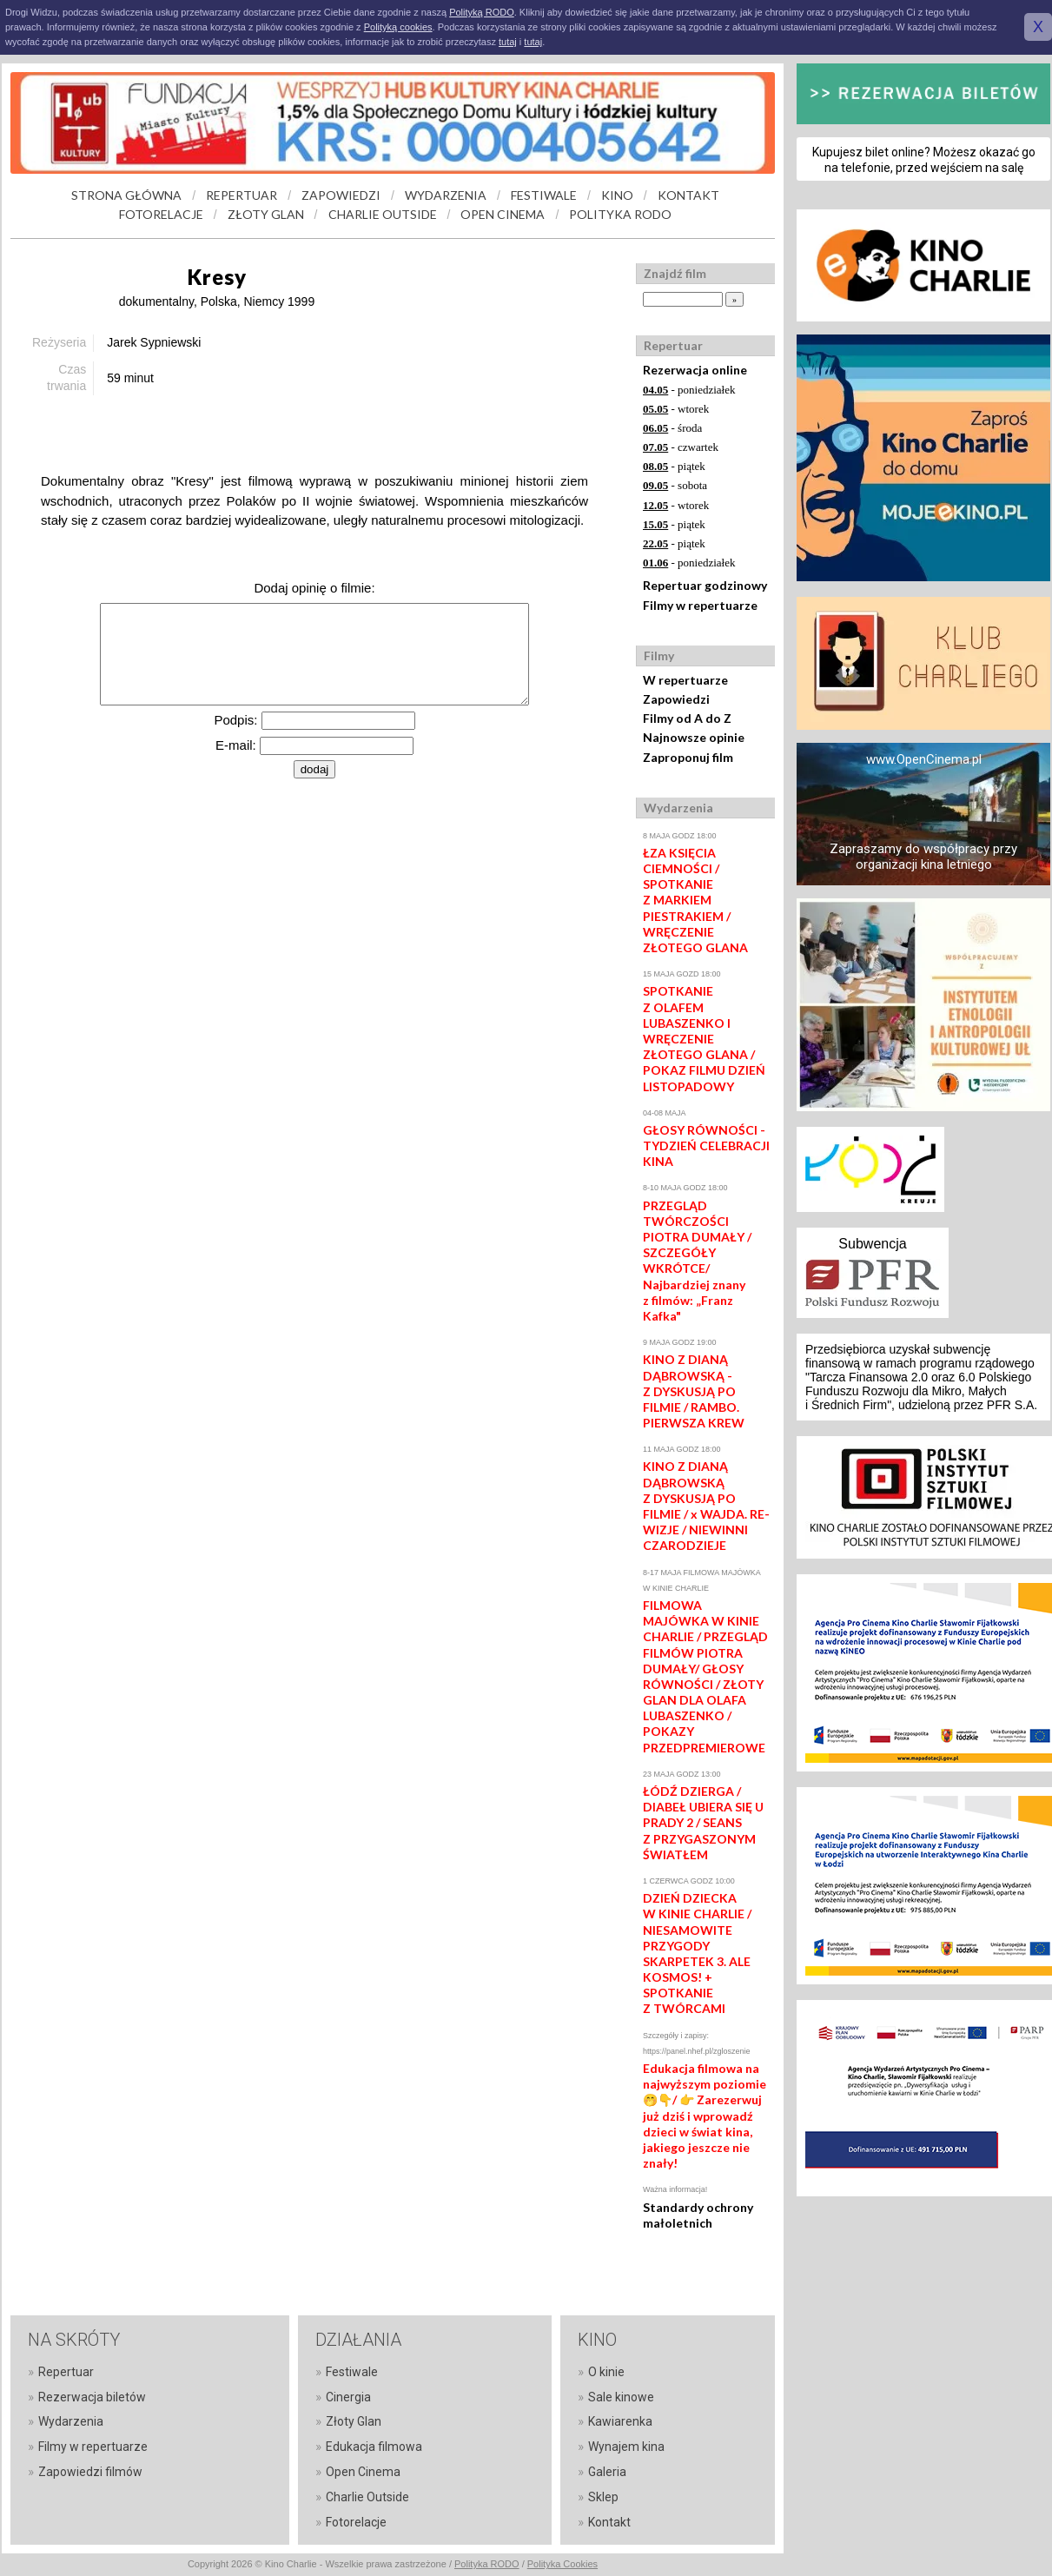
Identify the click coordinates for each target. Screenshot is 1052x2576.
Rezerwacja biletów (92, 2397)
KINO (617, 195)
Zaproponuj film (688, 757)
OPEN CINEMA (502, 214)
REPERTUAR (241, 195)
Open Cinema (363, 2472)
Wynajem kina (626, 2446)
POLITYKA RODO (620, 214)
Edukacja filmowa (374, 2446)
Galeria (607, 2472)
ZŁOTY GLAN (266, 214)
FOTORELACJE (161, 214)
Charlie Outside (367, 2497)
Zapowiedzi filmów (90, 2472)
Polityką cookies (398, 27)
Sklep (603, 2497)
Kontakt (609, 2522)
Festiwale (352, 2372)
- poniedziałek (689, 389)
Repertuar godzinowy (705, 585)
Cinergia (348, 2397)
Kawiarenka (620, 2421)
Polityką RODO (481, 12)
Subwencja (872, 1243)
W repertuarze (685, 679)
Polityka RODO (486, 2564)
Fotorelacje (356, 2522)
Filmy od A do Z (687, 718)
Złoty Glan (353, 2421)
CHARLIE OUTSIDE (382, 214)
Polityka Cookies (562, 2564)
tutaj (508, 41)
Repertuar (66, 2372)
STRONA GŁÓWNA (126, 195)
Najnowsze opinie (693, 737)
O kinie (606, 2372)
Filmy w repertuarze (700, 605)
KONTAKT (688, 195)
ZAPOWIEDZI (340, 195)
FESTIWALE (544, 195)
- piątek (674, 466)
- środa (672, 427)
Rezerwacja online (695, 369)
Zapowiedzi (676, 699)
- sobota (675, 485)
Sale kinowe (621, 2397)
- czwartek (680, 447)
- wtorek (676, 408)
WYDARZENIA (445, 195)
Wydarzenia (70, 2421)
